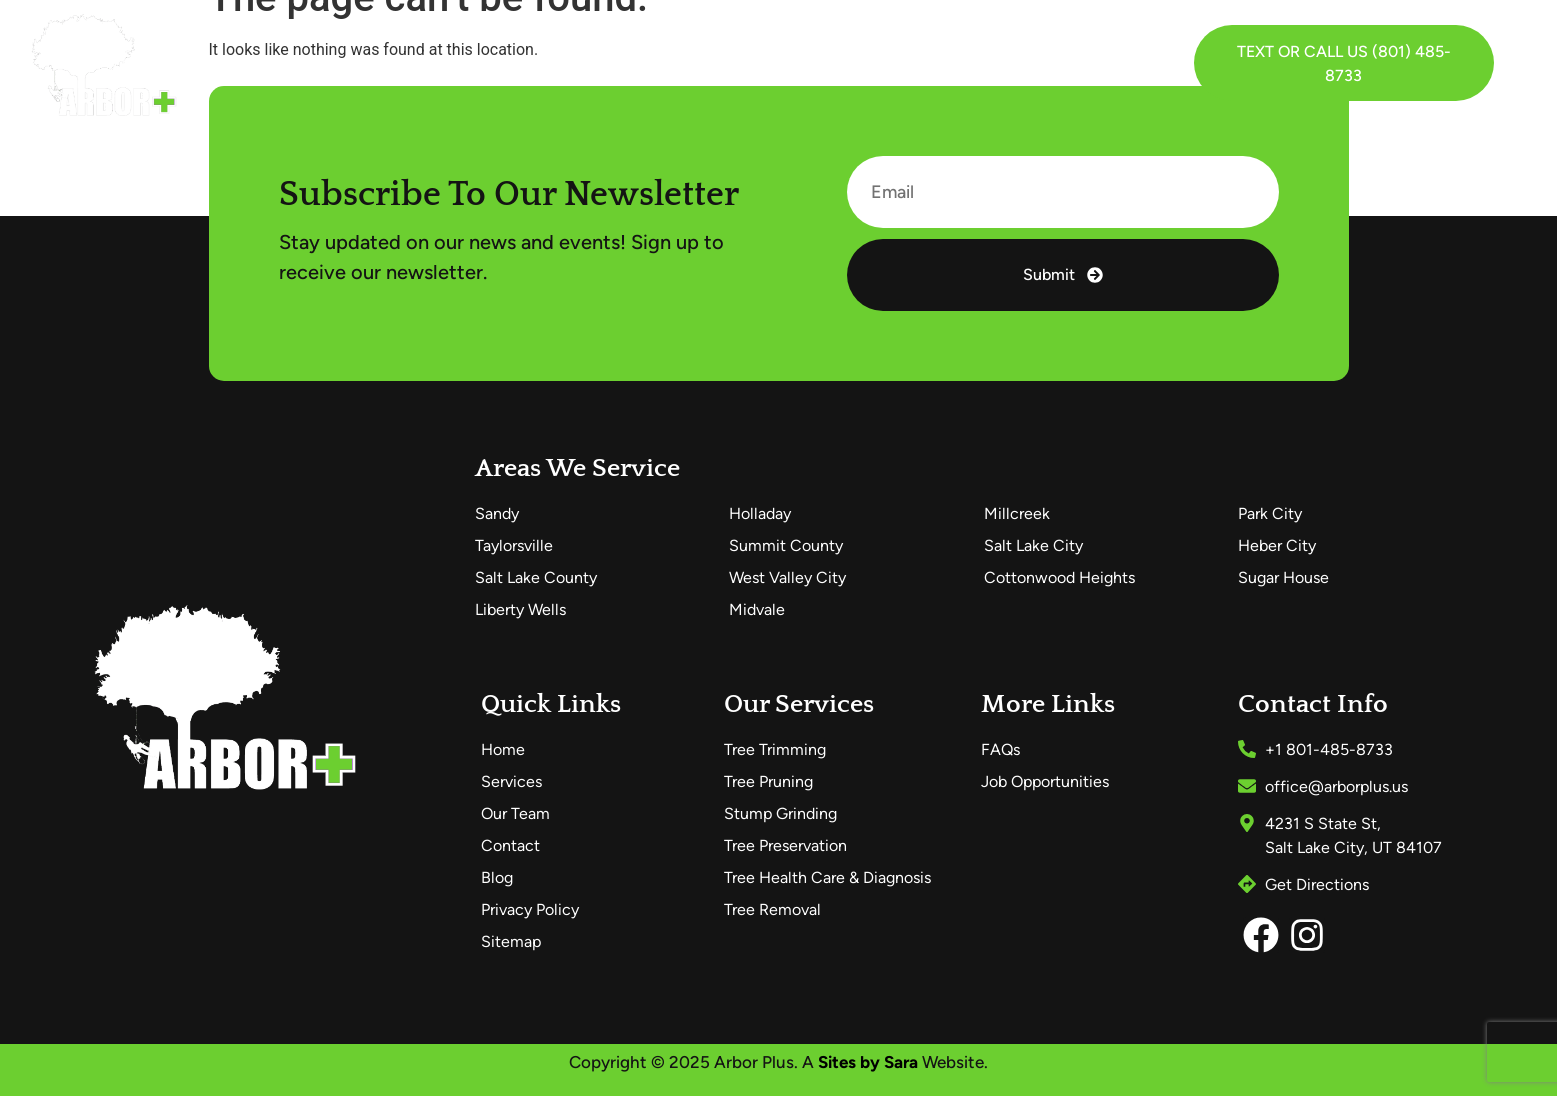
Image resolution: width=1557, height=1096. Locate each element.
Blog (842, 63)
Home (433, 63)
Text (1255, 51)
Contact (930, 63)
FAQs (765, 63)
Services (543, 63)
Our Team (667, 63)
